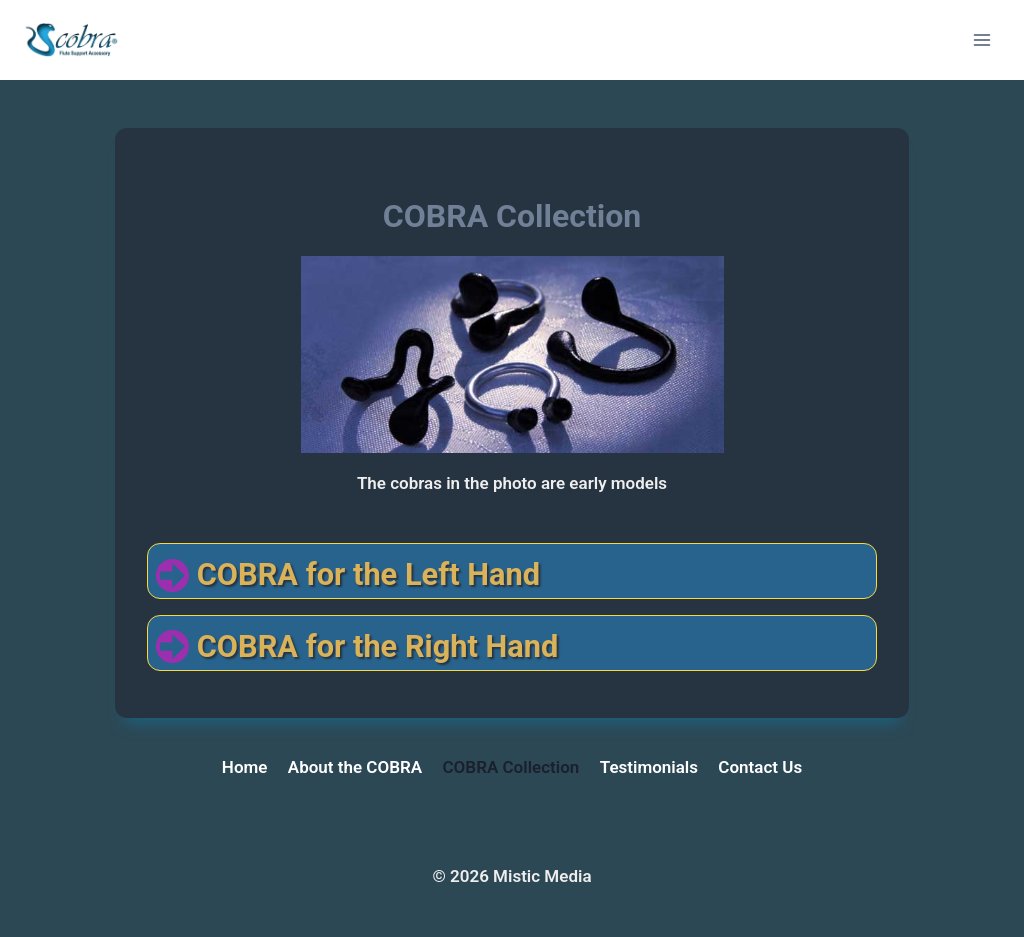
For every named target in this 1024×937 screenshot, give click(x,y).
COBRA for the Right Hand (378, 646)
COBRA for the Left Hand (368, 574)
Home (245, 767)
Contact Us (760, 767)
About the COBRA (355, 767)
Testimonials (649, 767)
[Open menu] (981, 39)
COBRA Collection (511, 767)
